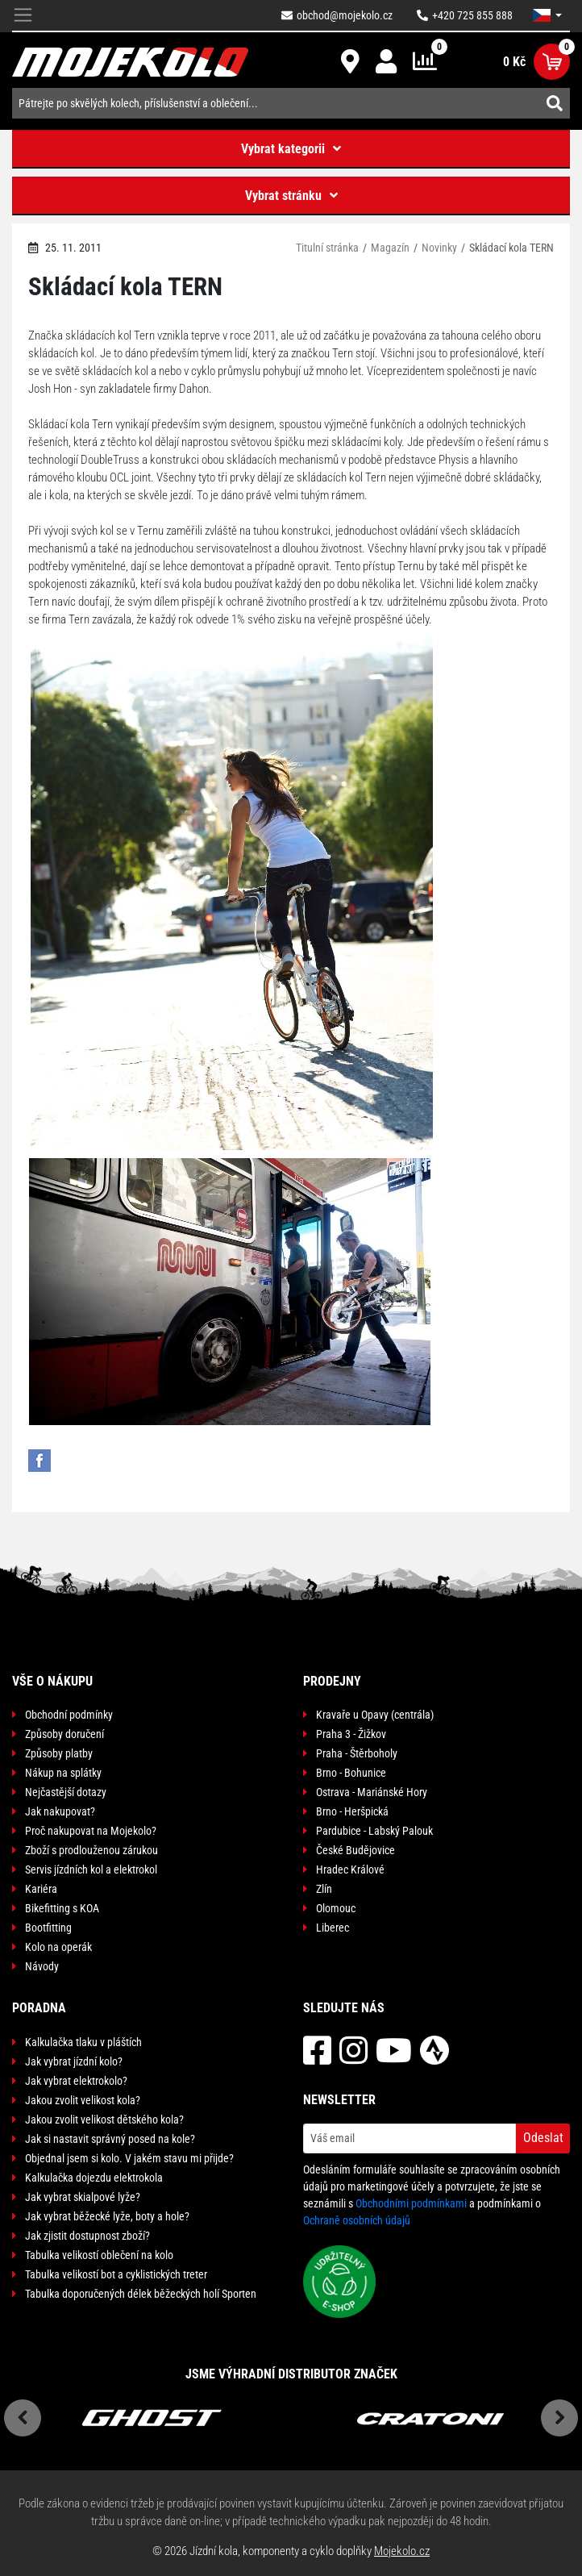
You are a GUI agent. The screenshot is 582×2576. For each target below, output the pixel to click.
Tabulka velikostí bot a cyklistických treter (116, 2274)
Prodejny (332, 1681)
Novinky (439, 247)
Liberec (332, 1927)
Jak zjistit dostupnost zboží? (87, 2235)
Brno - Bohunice (351, 1772)
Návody (42, 1966)
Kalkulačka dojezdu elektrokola (94, 2177)
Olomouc (335, 1908)
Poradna (39, 2007)
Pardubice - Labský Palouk (374, 1830)
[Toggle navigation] (23, 15)
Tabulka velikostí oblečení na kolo (99, 2255)
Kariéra (41, 1888)
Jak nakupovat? (60, 1811)
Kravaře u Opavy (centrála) (375, 1714)
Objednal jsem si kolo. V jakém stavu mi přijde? (129, 2158)
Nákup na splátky (63, 1772)
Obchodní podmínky (69, 1714)
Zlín (324, 1888)
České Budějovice (355, 1850)
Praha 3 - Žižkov (351, 1734)
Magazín (390, 247)
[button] (547, 15)
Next (559, 2417)
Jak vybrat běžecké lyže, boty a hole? (107, 2216)
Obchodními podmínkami (411, 2203)
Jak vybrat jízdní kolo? (74, 2061)
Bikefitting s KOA (62, 1908)
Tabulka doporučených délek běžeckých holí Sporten (140, 2293)
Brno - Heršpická (352, 1811)
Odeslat (543, 2137)
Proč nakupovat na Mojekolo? (90, 1830)
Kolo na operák (58, 1946)
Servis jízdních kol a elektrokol (91, 1869)
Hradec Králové (350, 1869)
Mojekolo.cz (402, 2551)
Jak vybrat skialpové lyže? (82, 2196)
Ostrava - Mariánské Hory (371, 1792)
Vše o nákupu (52, 1681)
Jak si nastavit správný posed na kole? (110, 2138)
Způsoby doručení (64, 1734)
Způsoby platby (59, 1753)
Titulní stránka (327, 247)
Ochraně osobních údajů (356, 2220)
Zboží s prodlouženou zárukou (91, 1850)
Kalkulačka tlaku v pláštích (83, 2042)
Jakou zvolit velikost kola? (82, 2100)
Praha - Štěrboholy (356, 1753)
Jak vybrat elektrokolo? (76, 2080)
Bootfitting (48, 1927)
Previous (22, 2417)
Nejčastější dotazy (65, 1792)
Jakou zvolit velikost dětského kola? (104, 2119)
